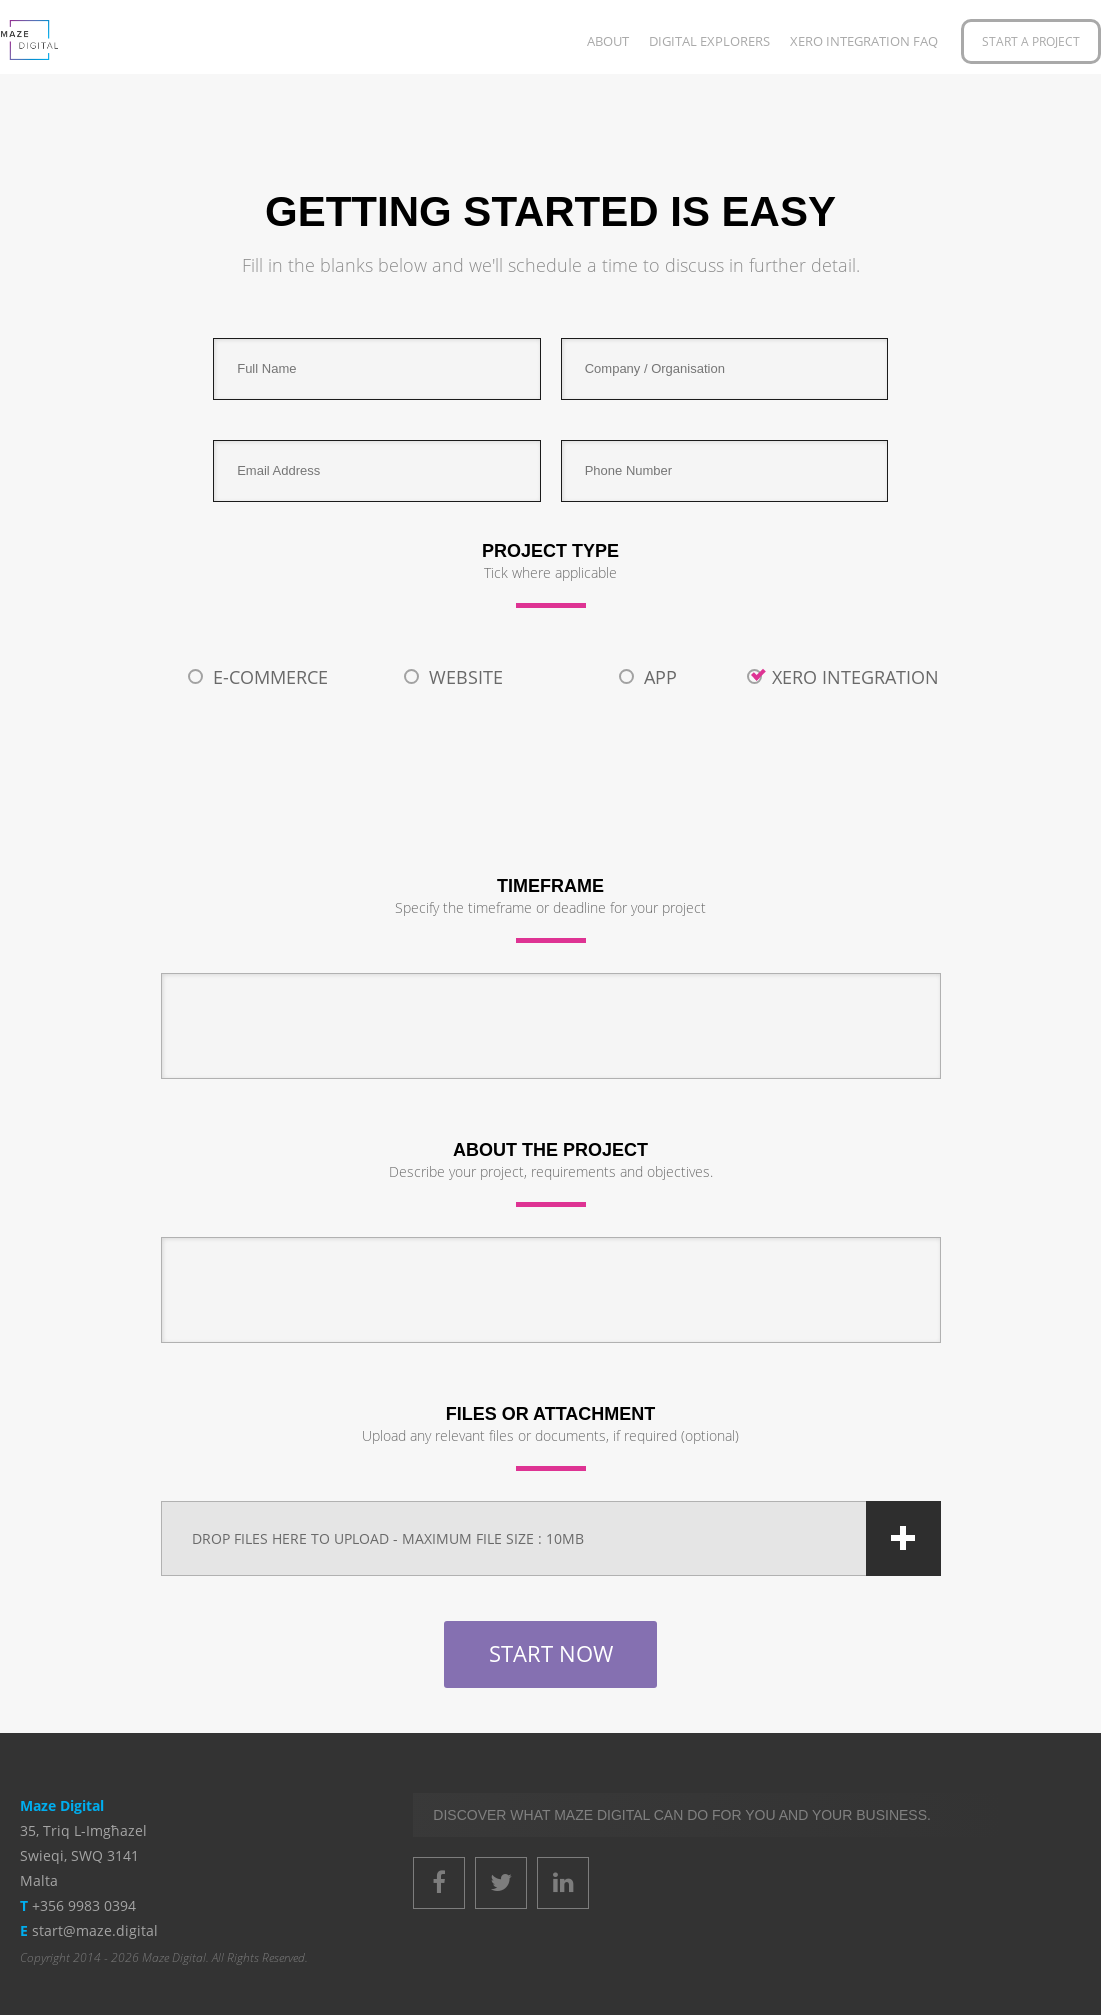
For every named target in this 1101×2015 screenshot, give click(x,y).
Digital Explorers (709, 41)
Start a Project (1031, 41)
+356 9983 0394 (84, 1905)
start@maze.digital (95, 1930)
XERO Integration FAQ (864, 41)
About (608, 41)
